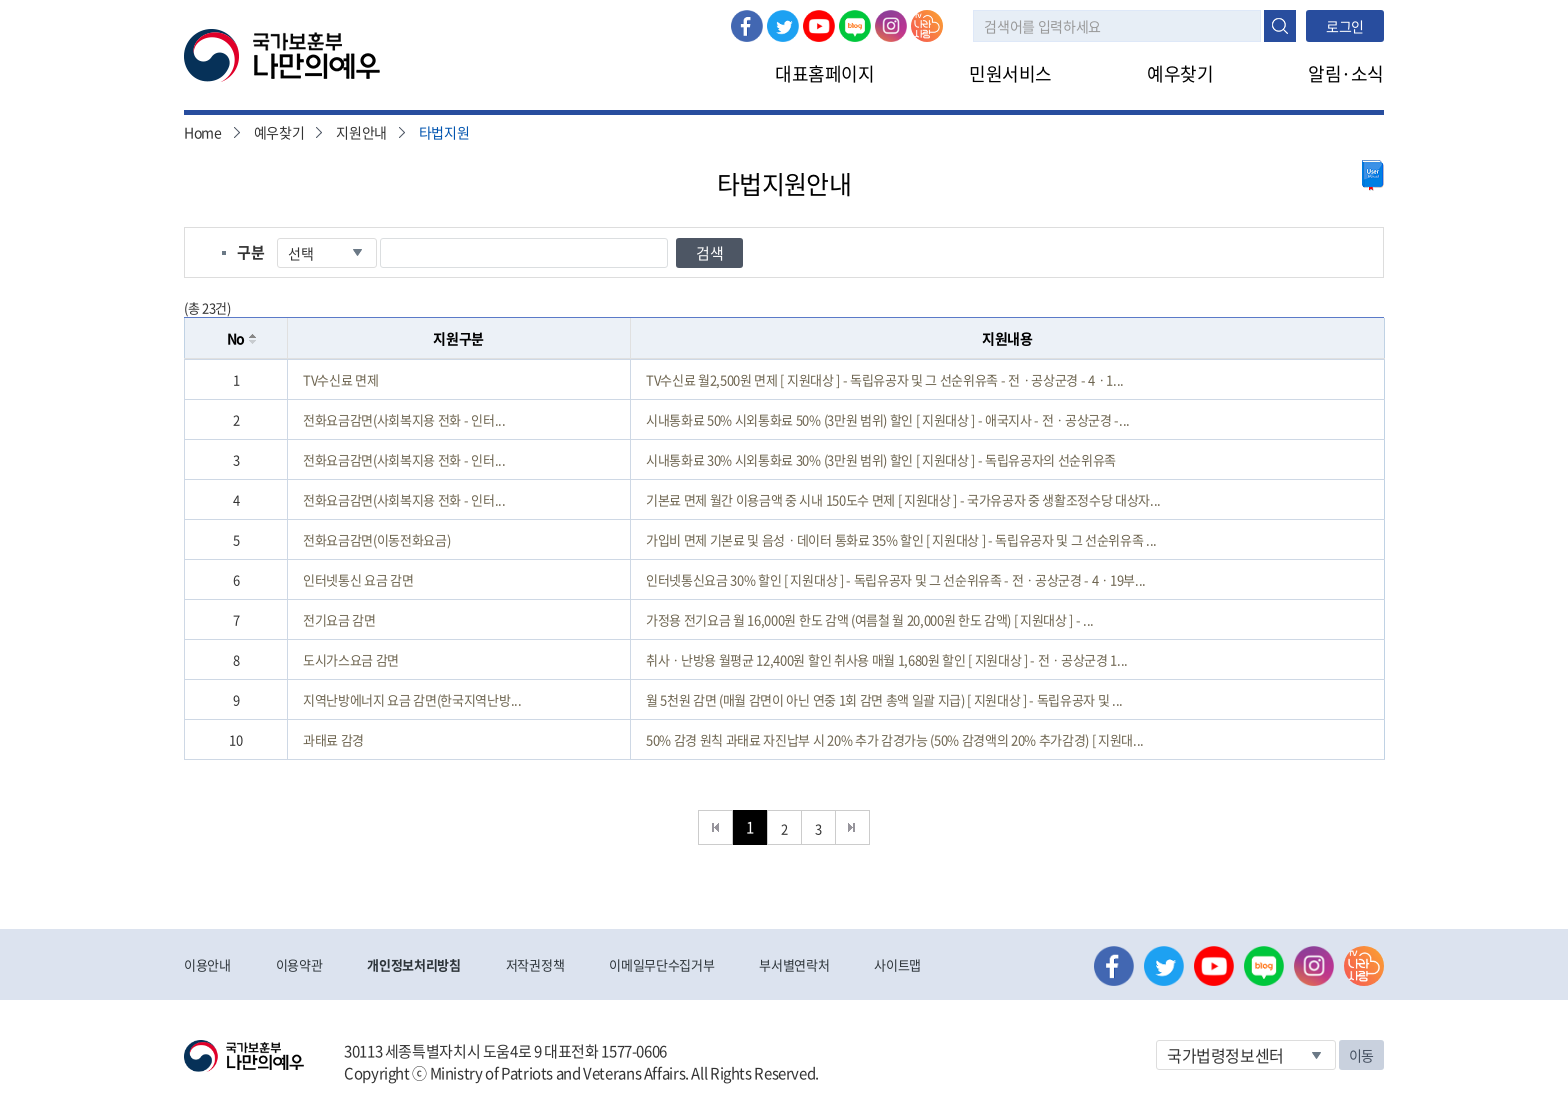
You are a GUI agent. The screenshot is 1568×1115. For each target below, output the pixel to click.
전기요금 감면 (339, 619)
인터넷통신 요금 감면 (358, 579)
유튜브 (819, 26)
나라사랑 (927, 26)
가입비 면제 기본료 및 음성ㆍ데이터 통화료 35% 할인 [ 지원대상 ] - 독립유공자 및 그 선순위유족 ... (901, 539)
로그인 (420, 11)
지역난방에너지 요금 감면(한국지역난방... (412, 699)
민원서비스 (1010, 73)
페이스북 (747, 26)
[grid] (784, 559)
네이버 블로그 (855, 26)
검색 (1280, 26)
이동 (1361, 1055)
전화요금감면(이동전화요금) (376, 539)
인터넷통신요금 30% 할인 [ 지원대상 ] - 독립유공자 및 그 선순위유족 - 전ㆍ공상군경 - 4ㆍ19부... (896, 579)
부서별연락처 (794, 964)
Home (203, 132)
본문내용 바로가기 (0, 0)
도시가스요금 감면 (351, 659)
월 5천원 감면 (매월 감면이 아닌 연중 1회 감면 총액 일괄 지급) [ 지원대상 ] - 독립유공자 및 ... (884, 699)
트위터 (783, 26)
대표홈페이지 (824, 73)
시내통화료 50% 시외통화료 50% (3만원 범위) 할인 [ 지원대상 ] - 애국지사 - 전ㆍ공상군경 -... (888, 419)
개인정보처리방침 (413, 964)
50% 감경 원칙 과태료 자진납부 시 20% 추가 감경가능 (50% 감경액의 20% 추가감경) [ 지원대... (895, 739)
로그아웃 (491, 11)
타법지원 (444, 132)
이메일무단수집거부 (661, 964)
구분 (250, 252)
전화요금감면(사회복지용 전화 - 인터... (404, 419)
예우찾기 (1180, 73)
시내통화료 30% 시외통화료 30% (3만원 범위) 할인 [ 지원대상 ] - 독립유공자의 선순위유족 (881, 459)
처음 (715, 827)
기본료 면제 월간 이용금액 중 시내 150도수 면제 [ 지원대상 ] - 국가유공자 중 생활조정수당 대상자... (903, 499)
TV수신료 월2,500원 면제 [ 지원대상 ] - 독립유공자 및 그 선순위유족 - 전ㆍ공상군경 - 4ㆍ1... (885, 379)
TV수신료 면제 (340, 379)
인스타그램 (891, 26)
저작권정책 (535, 964)
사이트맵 (897, 964)
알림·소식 (1346, 73)
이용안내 (207, 964)
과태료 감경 (333, 739)
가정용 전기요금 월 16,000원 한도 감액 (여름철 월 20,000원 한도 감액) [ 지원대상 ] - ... (870, 619)
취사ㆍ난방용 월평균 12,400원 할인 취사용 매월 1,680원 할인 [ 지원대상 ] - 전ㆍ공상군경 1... (887, 659)
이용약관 (299, 964)
